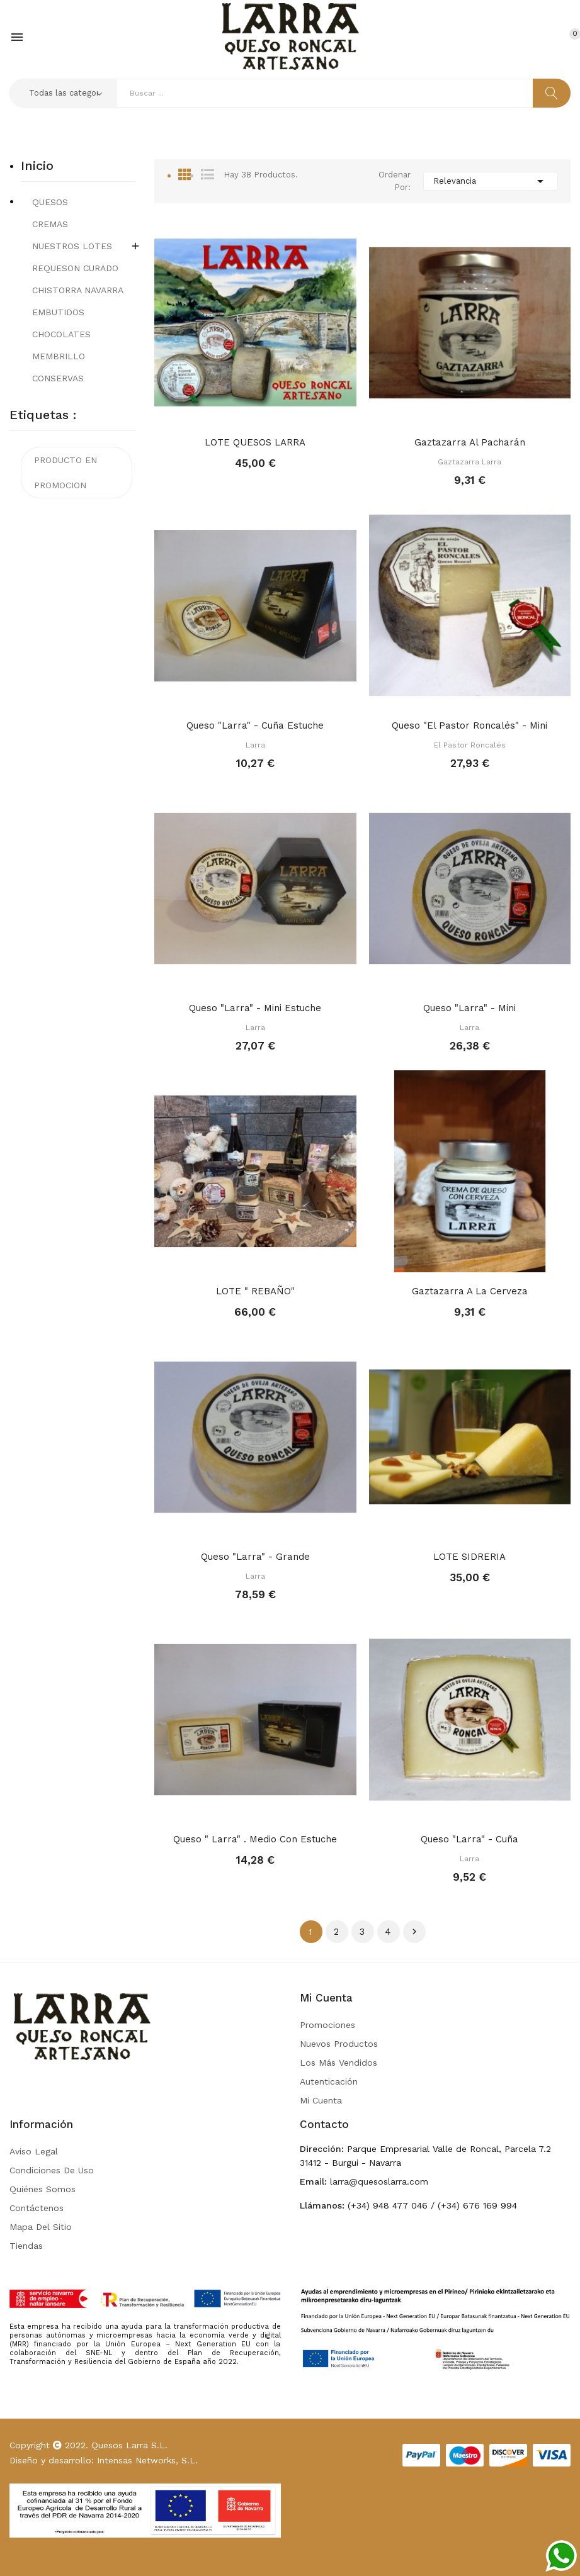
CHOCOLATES (61, 334)
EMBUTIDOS (58, 312)
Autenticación (329, 2081)
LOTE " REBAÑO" (255, 1291)
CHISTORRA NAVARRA (77, 290)
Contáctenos (36, 2208)
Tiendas (26, 2246)
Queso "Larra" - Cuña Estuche (255, 725)
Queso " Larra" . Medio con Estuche (255, 1839)
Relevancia (490, 181)
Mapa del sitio (40, 2227)
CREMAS (50, 224)
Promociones (327, 2025)
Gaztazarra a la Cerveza (470, 1291)
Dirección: (322, 2148)
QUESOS (50, 202)
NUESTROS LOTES (72, 246)
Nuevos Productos (339, 2044)
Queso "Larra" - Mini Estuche (255, 1008)
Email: (313, 2181)
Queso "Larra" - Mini (469, 1008)
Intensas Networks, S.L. (147, 2460)
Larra (255, 745)
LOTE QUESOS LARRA (255, 442)
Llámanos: (322, 2205)
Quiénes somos (42, 2189)
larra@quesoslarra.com (377, 2181)
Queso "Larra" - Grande (255, 1556)
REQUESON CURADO (75, 268)
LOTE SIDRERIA (469, 1556)
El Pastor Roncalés (470, 745)
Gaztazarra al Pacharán (469, 442)
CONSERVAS (58, 378)
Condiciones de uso (51, 2170)
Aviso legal (33, 2151)
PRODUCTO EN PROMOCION (65, 472)
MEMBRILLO (58, 356)
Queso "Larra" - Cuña (469, 1839)
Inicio (37, 166)
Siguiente (414, 1931)
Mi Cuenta (321, 2100)
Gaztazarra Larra (469, 462)
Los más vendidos (338, 2063)
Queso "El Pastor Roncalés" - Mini (469, 725)
